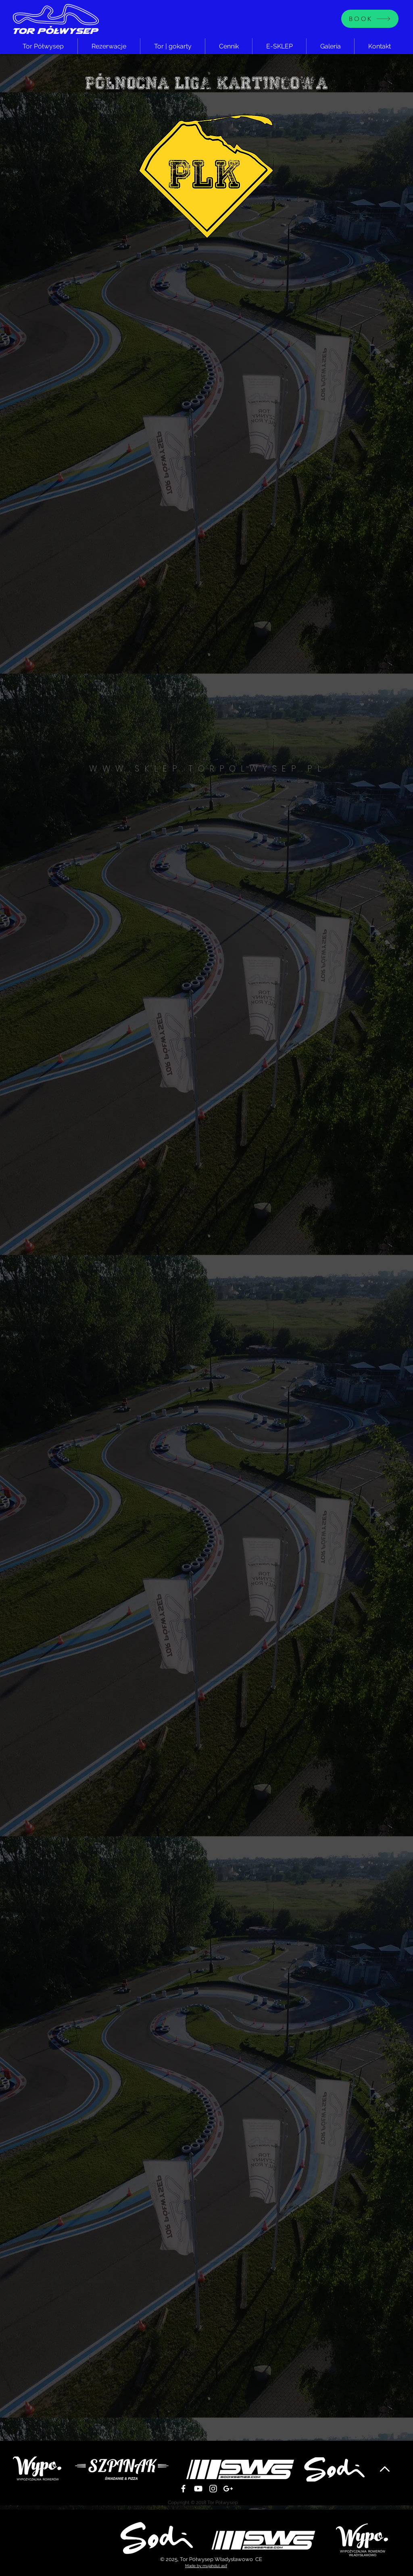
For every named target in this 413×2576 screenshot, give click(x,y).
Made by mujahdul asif (206, 2565)
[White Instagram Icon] (213, 2489)
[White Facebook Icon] (183, 2489)
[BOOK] (369, 19)
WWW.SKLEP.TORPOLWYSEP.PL (207, 768)
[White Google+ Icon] (228, 2489)
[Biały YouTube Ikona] (198, 2489)
